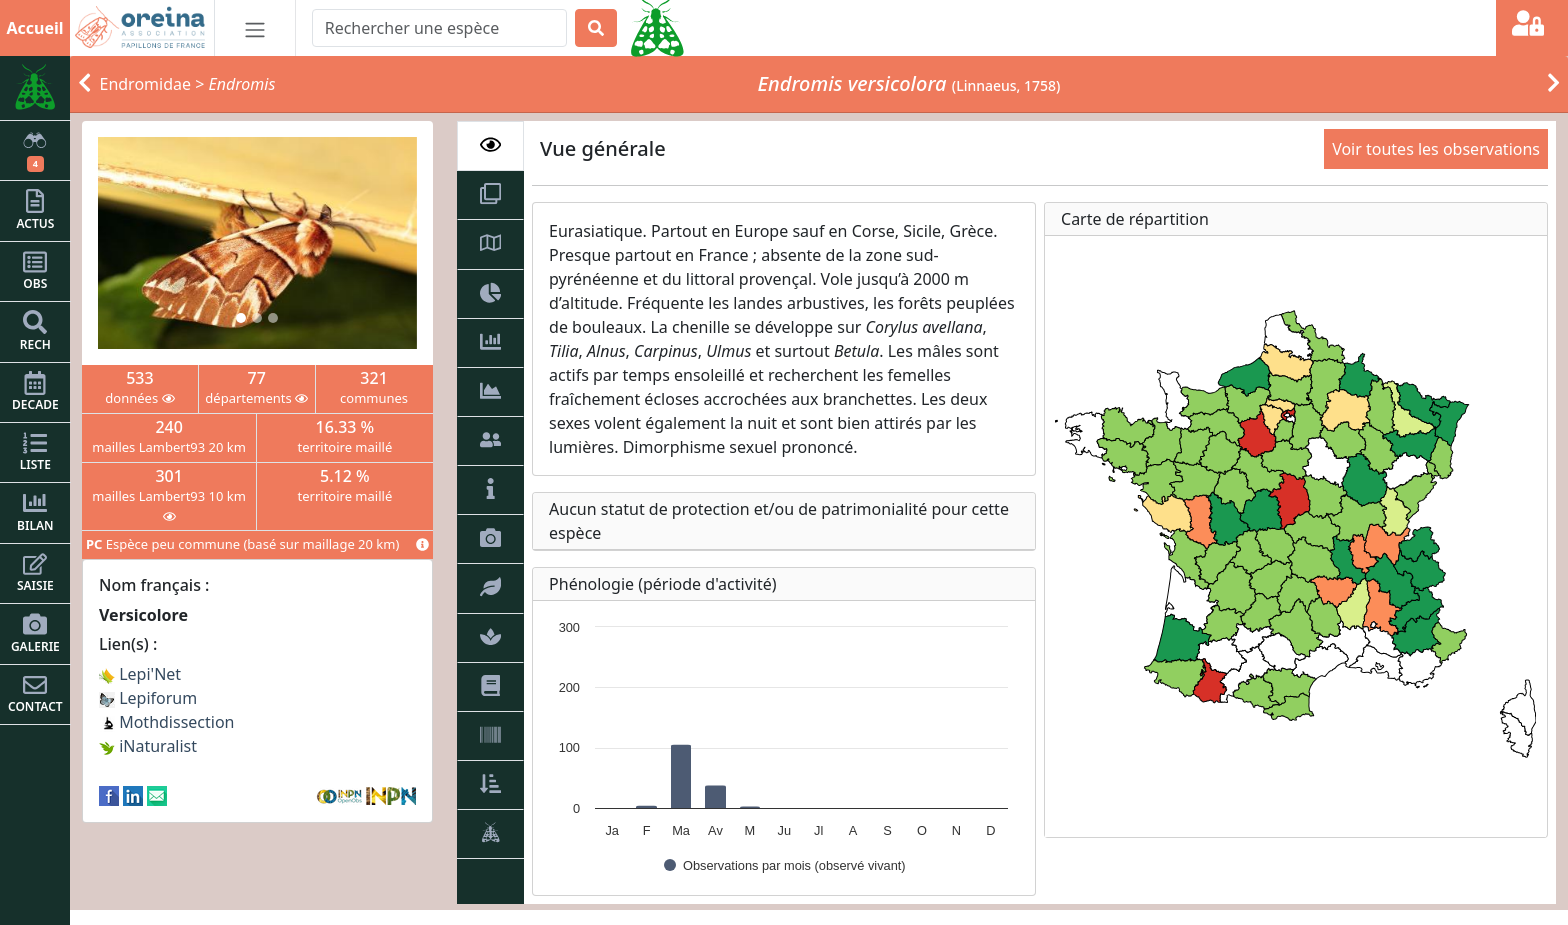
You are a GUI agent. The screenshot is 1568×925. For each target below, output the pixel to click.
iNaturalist (148, 746)
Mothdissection (167, 722)
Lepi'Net (140, 674)
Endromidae (146, 84)
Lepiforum (148, 698)
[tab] (491, 146)
